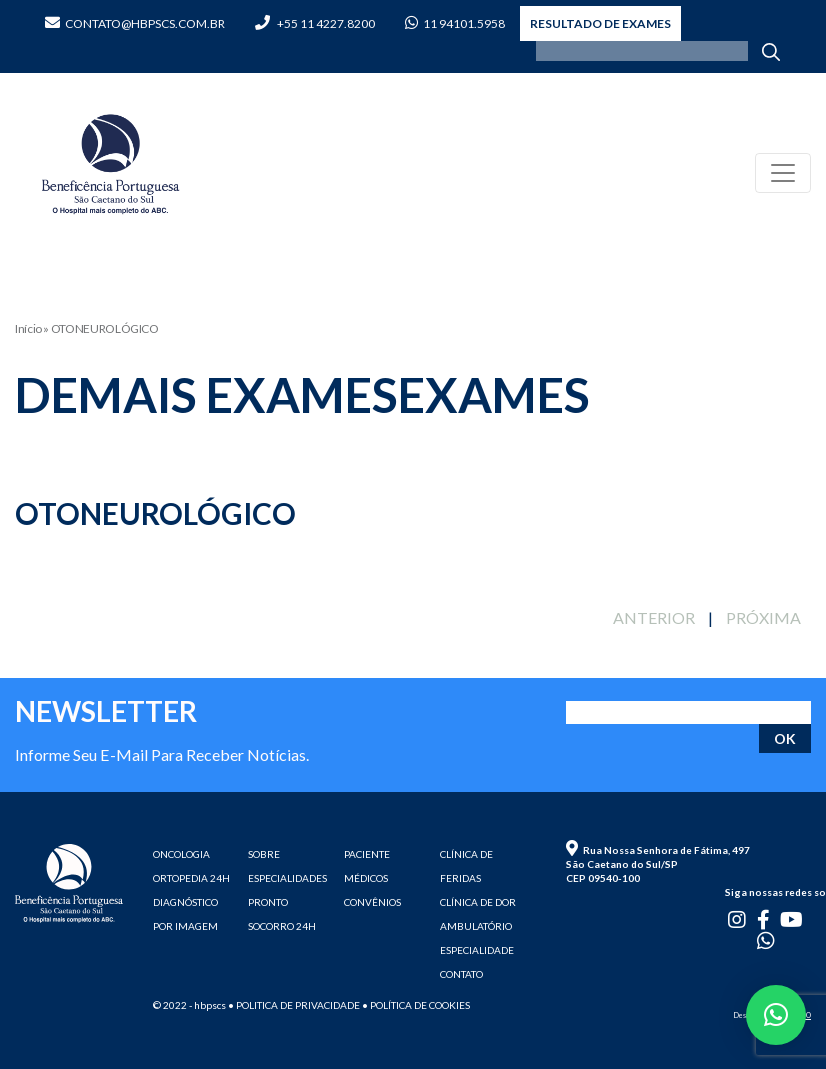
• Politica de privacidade (294, 1005)
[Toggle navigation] (783, 173)
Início (28, 328)
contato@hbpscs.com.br (135, 23)
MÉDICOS (366, 878)
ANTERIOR (654, 617)
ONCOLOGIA (181, 854)
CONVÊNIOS (372, 902)
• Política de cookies (416, 1005)
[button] (776, 1015)
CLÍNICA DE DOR (478, 902)
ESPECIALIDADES (287, 878)
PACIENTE (367, 854)
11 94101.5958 (455, 23)
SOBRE (264, 854)
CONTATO (461, 974)
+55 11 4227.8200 (315, 23)
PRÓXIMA (763, 617)
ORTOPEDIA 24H (191, 878)
